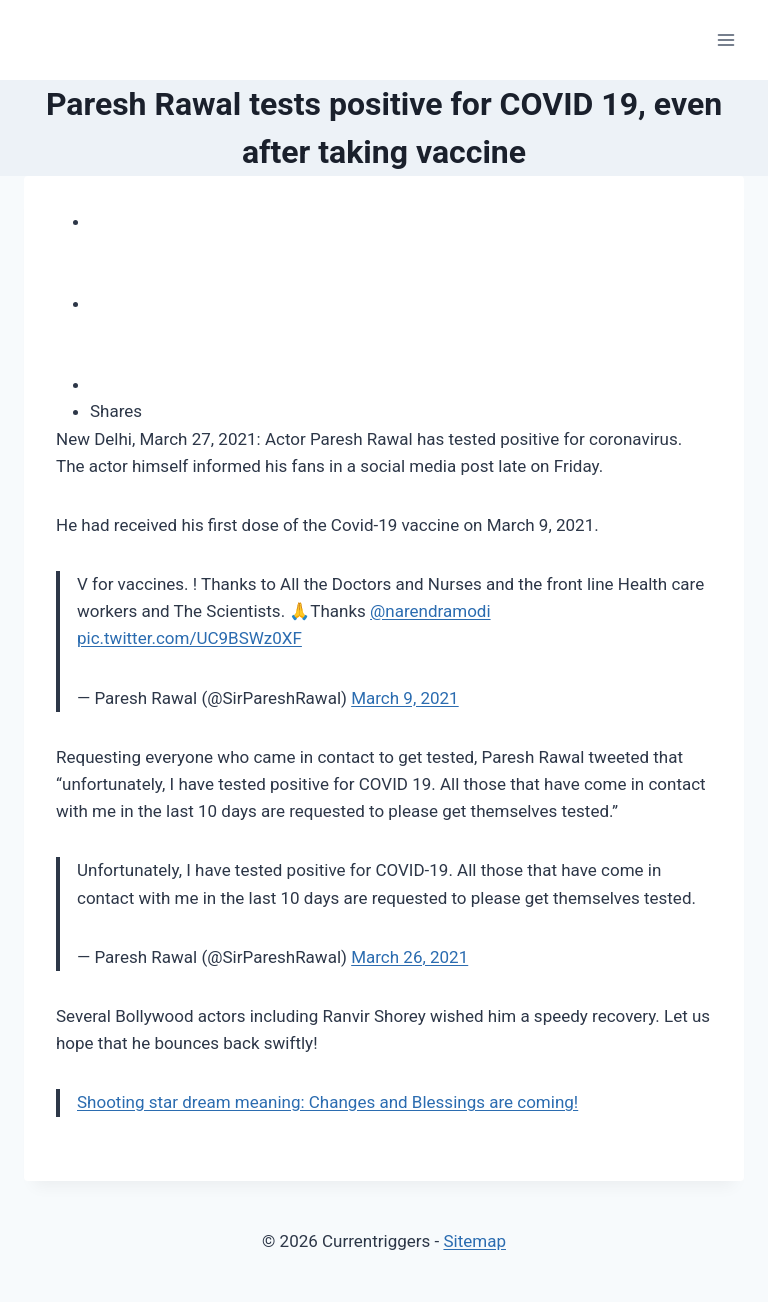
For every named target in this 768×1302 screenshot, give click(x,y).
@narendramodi (430, 611)
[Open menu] (725, 39)
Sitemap (474, 1241)
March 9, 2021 (405, 698)
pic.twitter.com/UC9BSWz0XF (189, 638)
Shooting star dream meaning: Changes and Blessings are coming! (327, 1102)
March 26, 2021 (409, 957)
